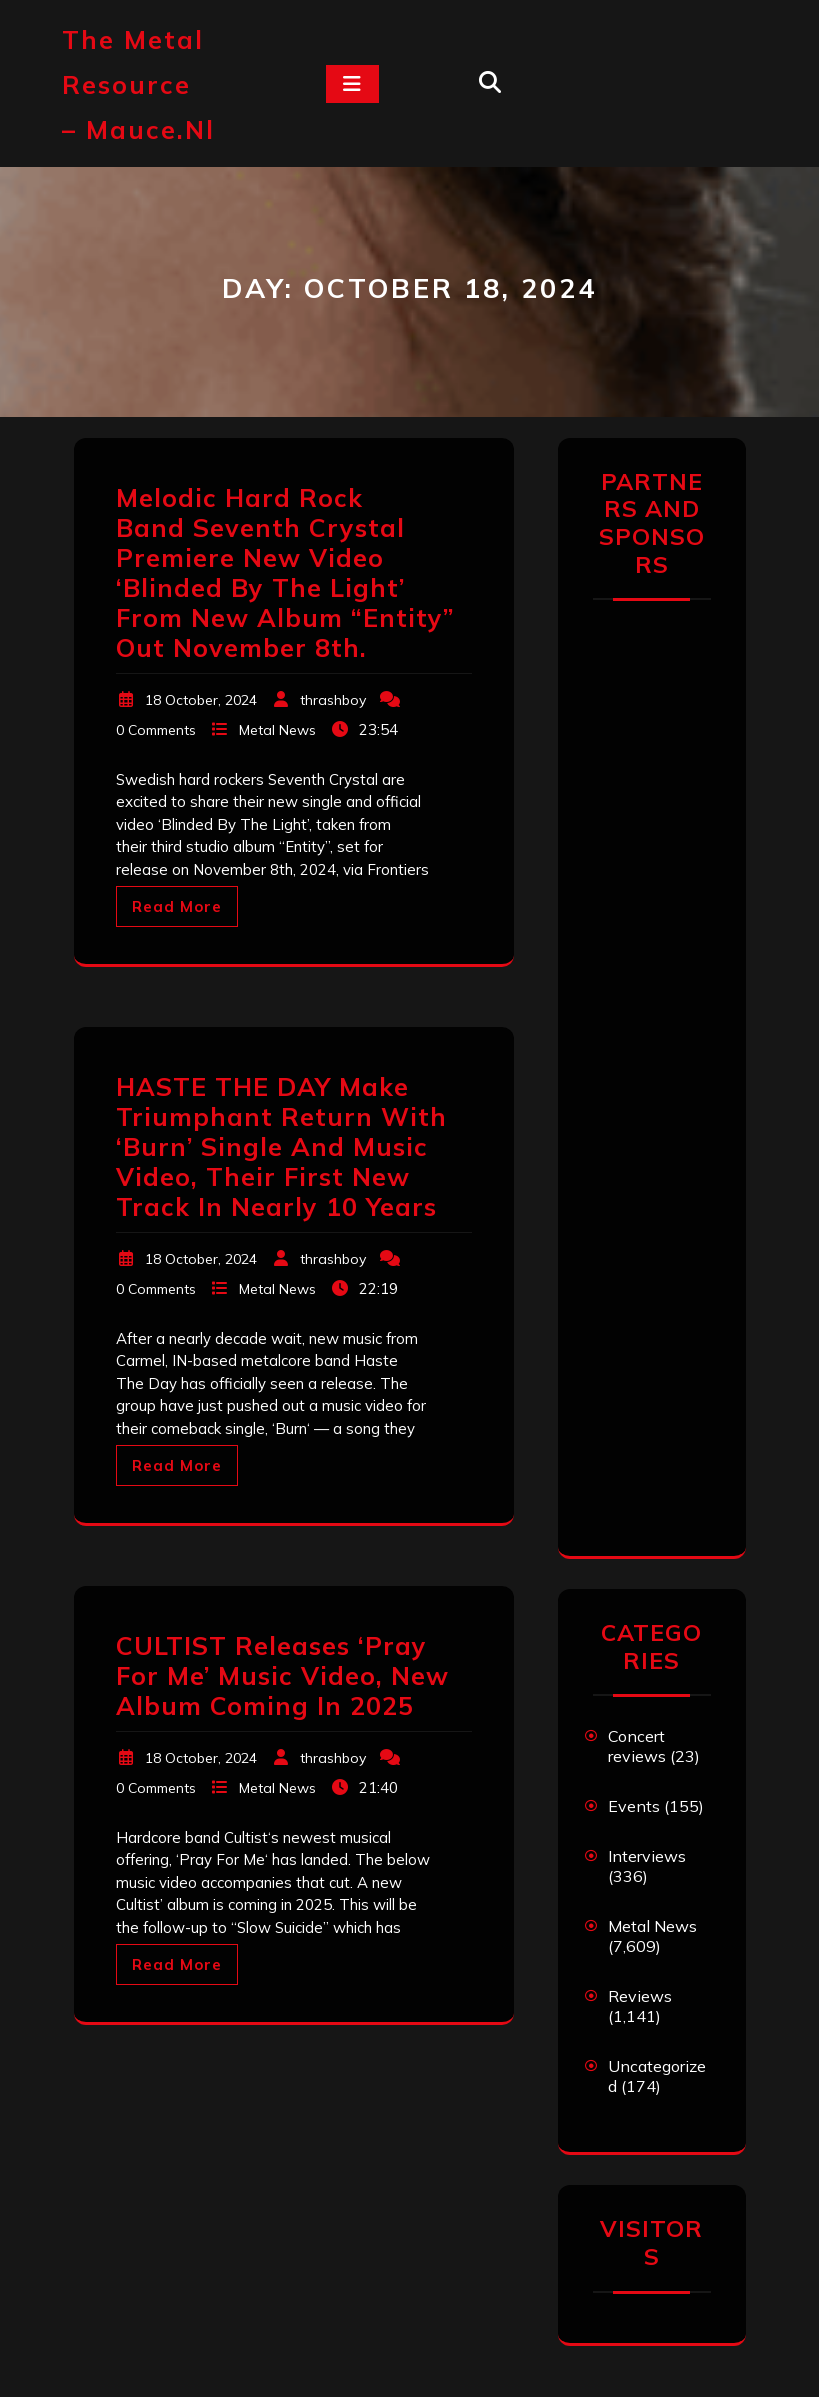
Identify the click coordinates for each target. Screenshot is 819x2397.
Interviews (647, 1856)
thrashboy (333, 700)
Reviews (640, 1996)
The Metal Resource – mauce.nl (138, 84)
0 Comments (156, 730)
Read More (177, 906)
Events (634, 1806)
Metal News (277, 730)
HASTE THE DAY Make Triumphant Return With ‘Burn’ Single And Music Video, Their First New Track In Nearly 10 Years (281, 1146)
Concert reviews (637, 1746)
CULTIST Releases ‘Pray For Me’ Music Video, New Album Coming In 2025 (282, 1675)
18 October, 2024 (201, 700)
